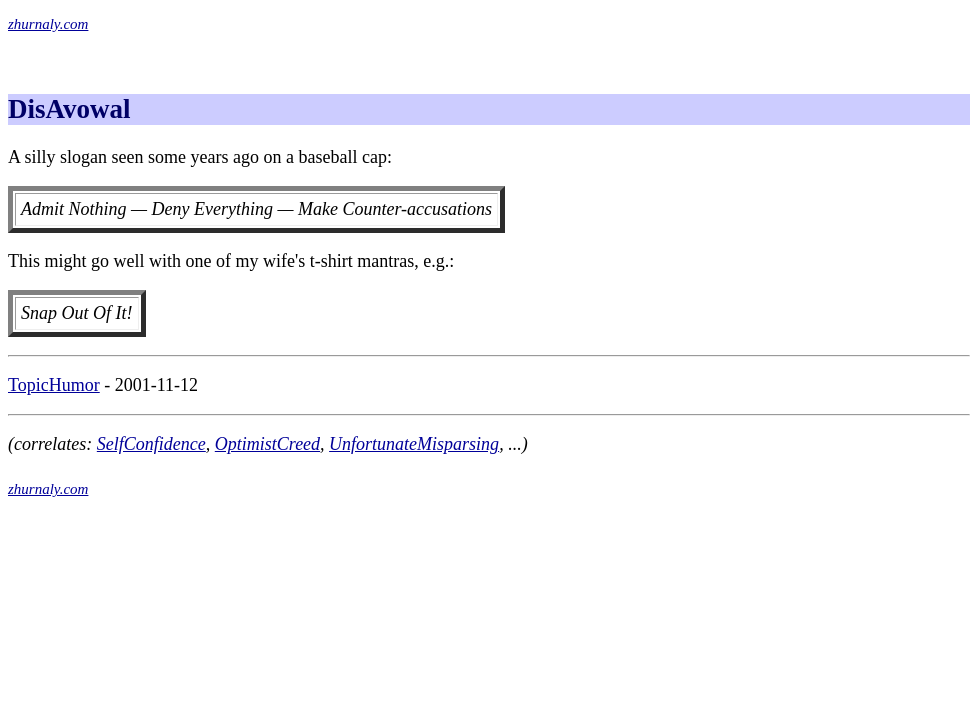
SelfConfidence (151, 444)
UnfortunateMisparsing (414, 444)
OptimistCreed (267, 444)
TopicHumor (54, 385)
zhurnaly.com (48, 24)
